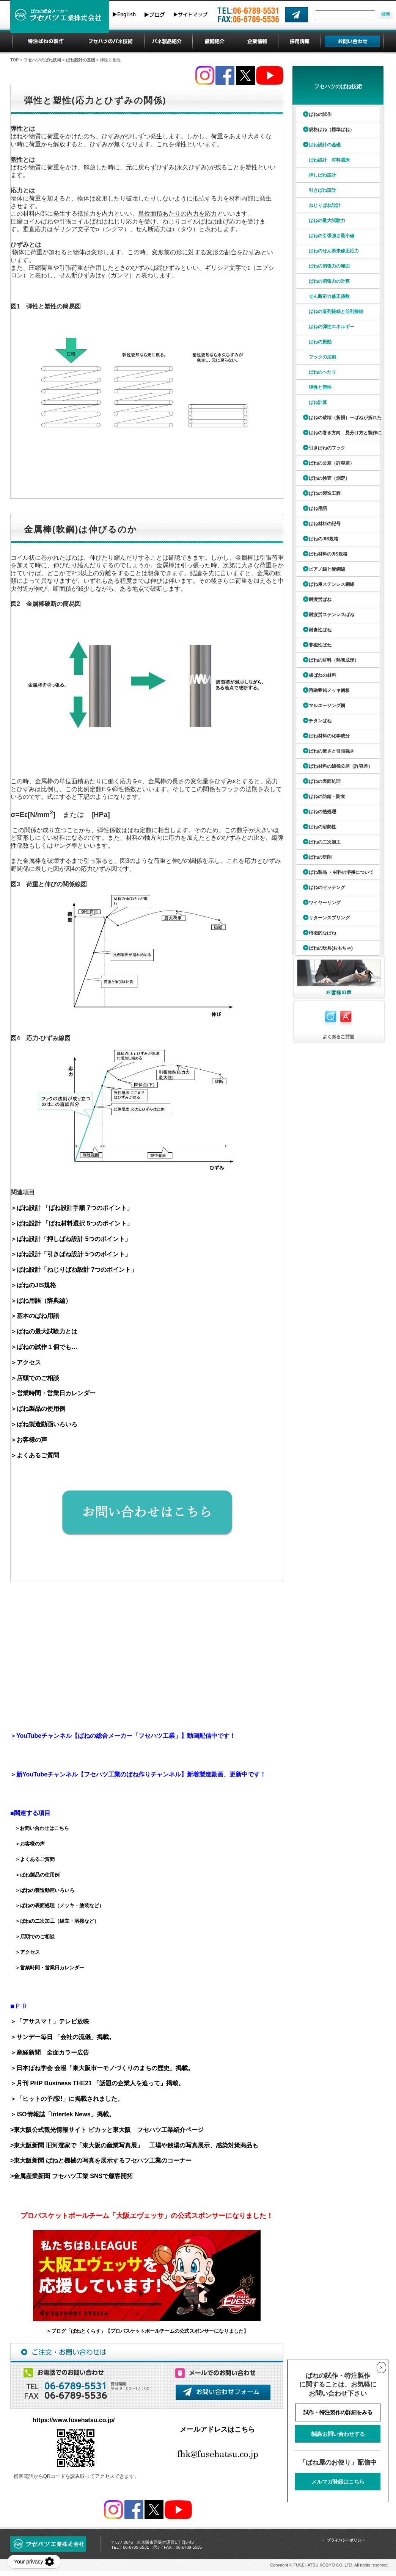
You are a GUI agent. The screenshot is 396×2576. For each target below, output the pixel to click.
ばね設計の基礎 (80, 60)
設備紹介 (214, 42)
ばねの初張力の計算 (329, 281)
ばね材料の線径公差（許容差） (340, 766)
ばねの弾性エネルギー (331, 326)
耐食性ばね (320, 629)
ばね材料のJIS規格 (328, 554)
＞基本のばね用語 (35, 1316)
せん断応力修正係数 (329, 296)
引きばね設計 (322, 190)
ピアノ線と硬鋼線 (327, 569)
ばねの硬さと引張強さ (331, 751)
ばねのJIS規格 (323, 538)
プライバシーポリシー (346, 2540)
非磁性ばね (320, 645)
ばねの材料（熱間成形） (334, 660)
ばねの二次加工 (325, 842)
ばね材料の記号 (325, 523)
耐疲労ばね (320, 599)
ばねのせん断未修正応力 (334, 251)
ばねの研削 (320, 857)
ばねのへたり (322, 372)
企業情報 (257, 42)
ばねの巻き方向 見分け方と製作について (338, 435)
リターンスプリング (329, 917)
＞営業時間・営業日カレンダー (53, 1393)
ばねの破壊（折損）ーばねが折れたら (338, 420)
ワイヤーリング (325, 902)
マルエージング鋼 (327, 705)
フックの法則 (322, 357)
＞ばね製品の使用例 (38, 1408)
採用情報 (299, 42)
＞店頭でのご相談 (35, 1378)
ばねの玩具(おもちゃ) (331, 948)
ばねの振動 (320, 341)
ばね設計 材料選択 (329, 160)
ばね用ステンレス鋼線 (331, 584)
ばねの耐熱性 (322, 826)
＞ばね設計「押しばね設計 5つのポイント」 (71, 1239)
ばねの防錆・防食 (327, 796)
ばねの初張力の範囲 (329, 266)
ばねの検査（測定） (329, 478)
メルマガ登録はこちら (338, 2482)
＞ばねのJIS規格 (33, 1285)
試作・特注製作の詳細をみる (337, 2412)
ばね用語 (318, 508)
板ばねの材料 (322, 675)
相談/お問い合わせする (338, 2434)
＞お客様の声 (29, 1440)
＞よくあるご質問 (35, 1455)
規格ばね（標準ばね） (331, 129)
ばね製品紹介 (168, 42)
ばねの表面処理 (325, 781)
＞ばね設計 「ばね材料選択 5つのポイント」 (72, 1223)
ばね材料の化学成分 (329, 736)
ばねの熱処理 (322, 811)
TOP (14, 60)
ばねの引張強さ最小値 (331, 235)
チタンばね (320, 720)
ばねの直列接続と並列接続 (336, 311)
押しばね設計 (322, 175)
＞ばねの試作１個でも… (44, 1347)
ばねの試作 (320, 114)
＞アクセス (26, 1362)
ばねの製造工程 (325, 493)
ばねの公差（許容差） (331, 463)
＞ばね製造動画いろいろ (44, 1424)
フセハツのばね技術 (111, 42)
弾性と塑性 (320, 387)
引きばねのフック (327, 448)
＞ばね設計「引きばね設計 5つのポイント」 (71, 1254)
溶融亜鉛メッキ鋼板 (329, 690)
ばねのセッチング (327, 887)
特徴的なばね (322, 933)
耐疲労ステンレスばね (331, 614)
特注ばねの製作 (45, 42)
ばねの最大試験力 (327, 220)
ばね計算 (318, 402)
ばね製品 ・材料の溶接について (341, 872)
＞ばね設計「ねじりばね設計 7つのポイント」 (74, 1269)
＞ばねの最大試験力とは (44, 1331)
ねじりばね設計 (325, 205)
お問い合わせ (352, 42)
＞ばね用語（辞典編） (41, 1300)
